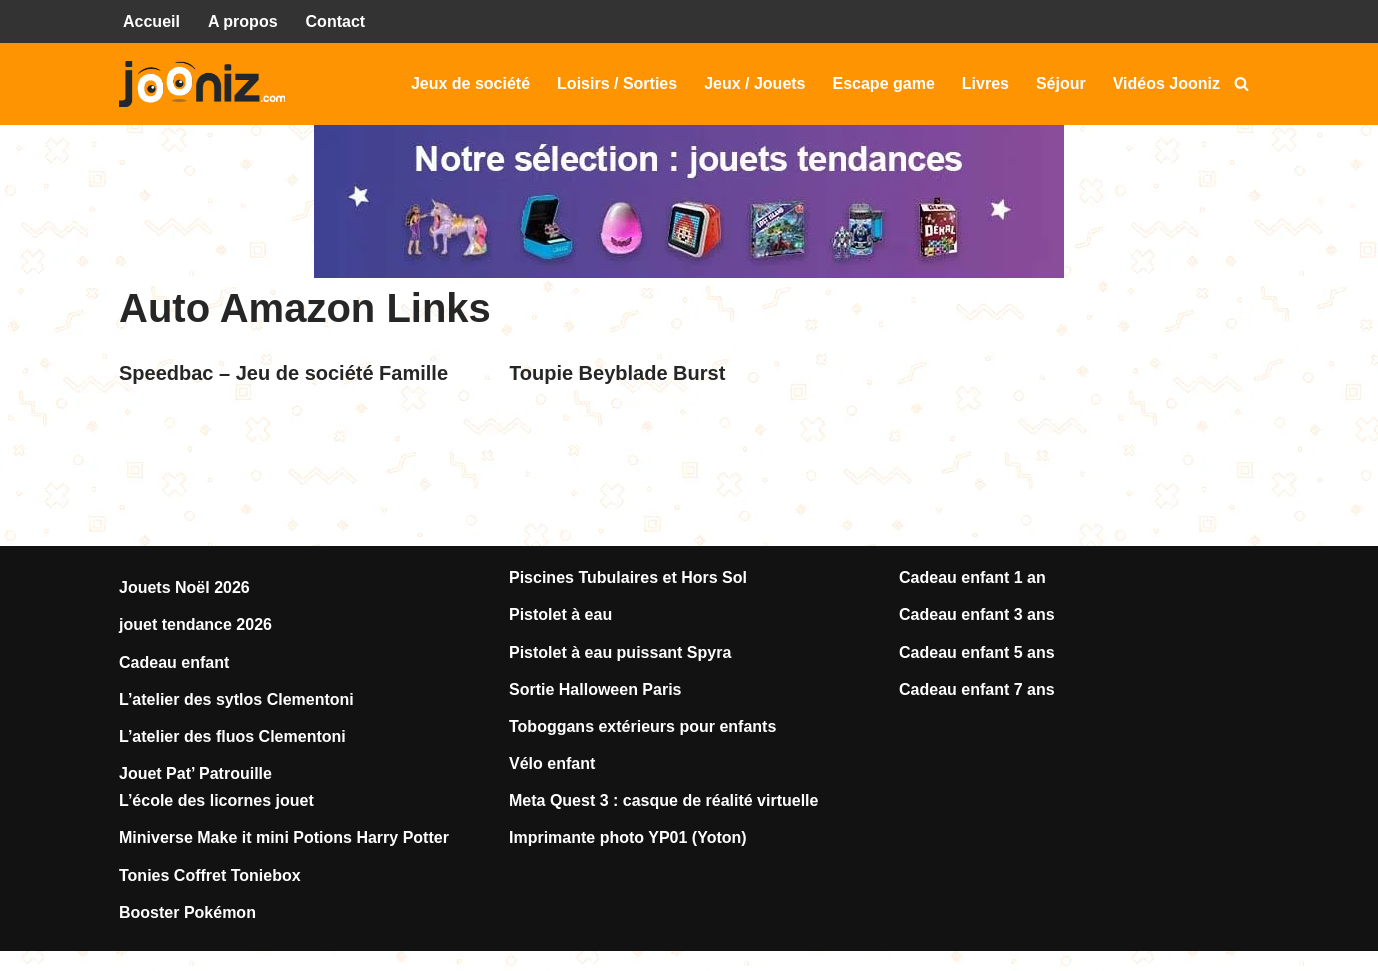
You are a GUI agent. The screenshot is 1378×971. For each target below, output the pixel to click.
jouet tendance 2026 (195, 624)
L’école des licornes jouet (216, 800)
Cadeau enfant (174, 662)
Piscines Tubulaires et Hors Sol (628, 577)
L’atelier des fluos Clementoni (232, 736)
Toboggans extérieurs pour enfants (642, 726)
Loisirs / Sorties (617, 83)
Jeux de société (470, 83)
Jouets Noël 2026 (184, 587)
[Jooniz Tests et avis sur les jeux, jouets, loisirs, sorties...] (207, 84)
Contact (336, 21)
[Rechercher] (1241, 83)
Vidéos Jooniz (1166, 83)
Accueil (151, 21)
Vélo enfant (552, 763)
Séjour (1061, 83)
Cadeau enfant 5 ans (977, 652)
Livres (985, 83)
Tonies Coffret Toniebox (210, 875)
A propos (243, 21)
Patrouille (235, 773)
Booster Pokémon (187, 912)
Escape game (884, 83)
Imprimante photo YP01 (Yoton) (628, 837)
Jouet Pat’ (159, 773)
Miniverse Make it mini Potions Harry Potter (284, 837)
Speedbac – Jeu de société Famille (283, 373)
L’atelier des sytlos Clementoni (236, 699)
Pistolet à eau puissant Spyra (620, 652)
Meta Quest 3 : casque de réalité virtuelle (663, 800)
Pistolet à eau (560, 614)
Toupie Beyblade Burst (617, 373)
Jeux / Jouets (754, 83)
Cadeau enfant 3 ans (977, 614)
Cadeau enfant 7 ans (977, 689)
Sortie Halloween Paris (595, 689)
